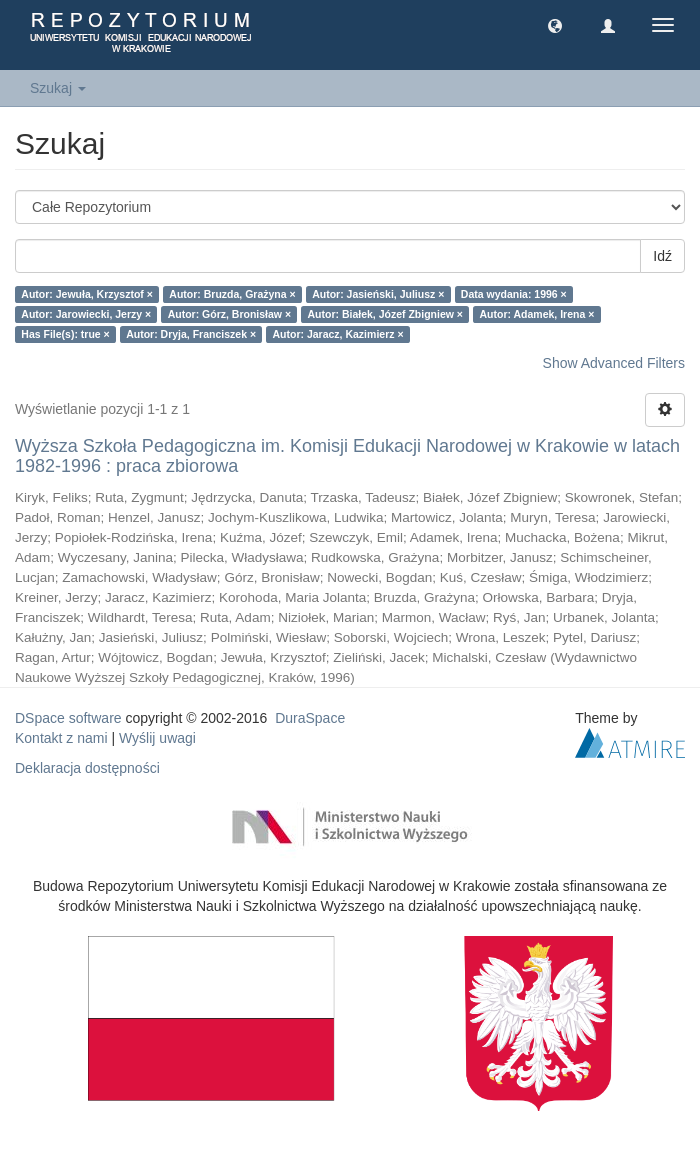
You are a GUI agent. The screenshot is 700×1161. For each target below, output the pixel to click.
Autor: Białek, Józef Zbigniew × (385, 314)
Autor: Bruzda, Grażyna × (232, 294)
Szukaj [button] (58, 88)
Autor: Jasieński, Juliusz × (378, 294)
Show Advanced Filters (614, 363)
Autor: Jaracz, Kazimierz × (338, 334)
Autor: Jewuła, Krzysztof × (87, 294)
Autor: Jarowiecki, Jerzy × (86, 314)
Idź (662, 256)
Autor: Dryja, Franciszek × (191, 334)
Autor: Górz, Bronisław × (229, 314)
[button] (555, 25)
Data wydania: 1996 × (514, 294)
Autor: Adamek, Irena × (536, 314)
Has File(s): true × (65, 334)
